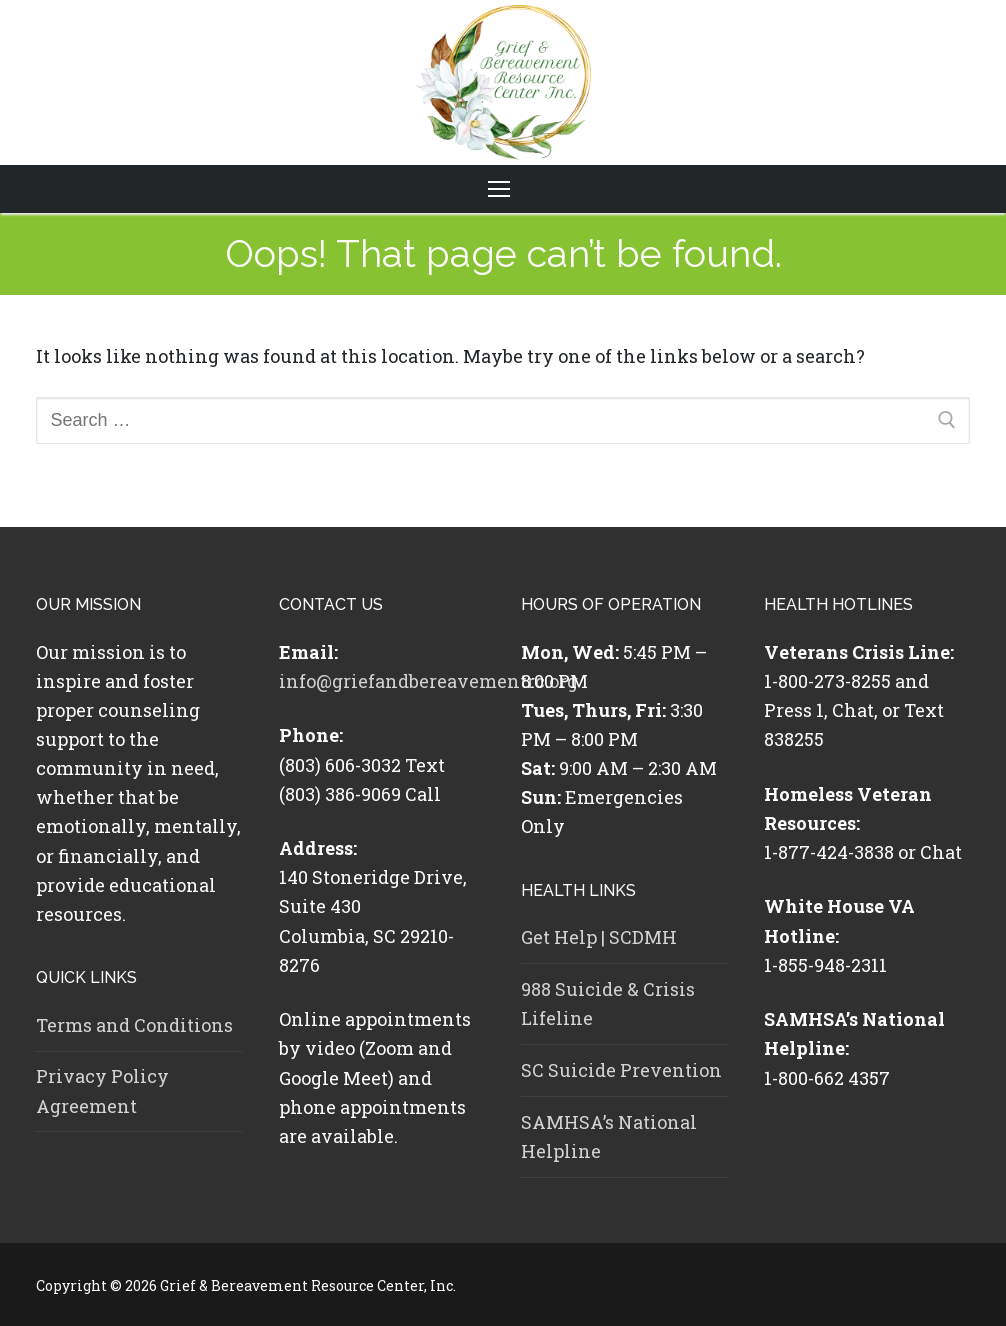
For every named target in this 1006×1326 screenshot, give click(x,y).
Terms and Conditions (134, 1025)
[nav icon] (503, 189)
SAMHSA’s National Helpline (609, 1136)
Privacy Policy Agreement (102, 1090)
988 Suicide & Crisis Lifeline (608, 1003)
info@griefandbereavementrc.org (428, 681)
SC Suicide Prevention (621, 1070)
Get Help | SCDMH (599, 937)
